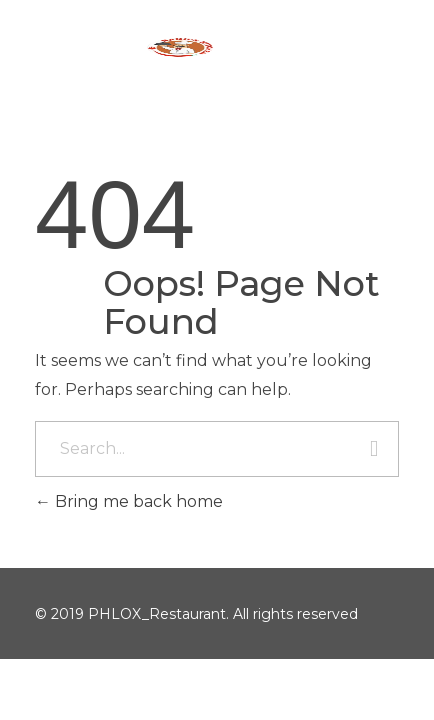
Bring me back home (129, 501)
